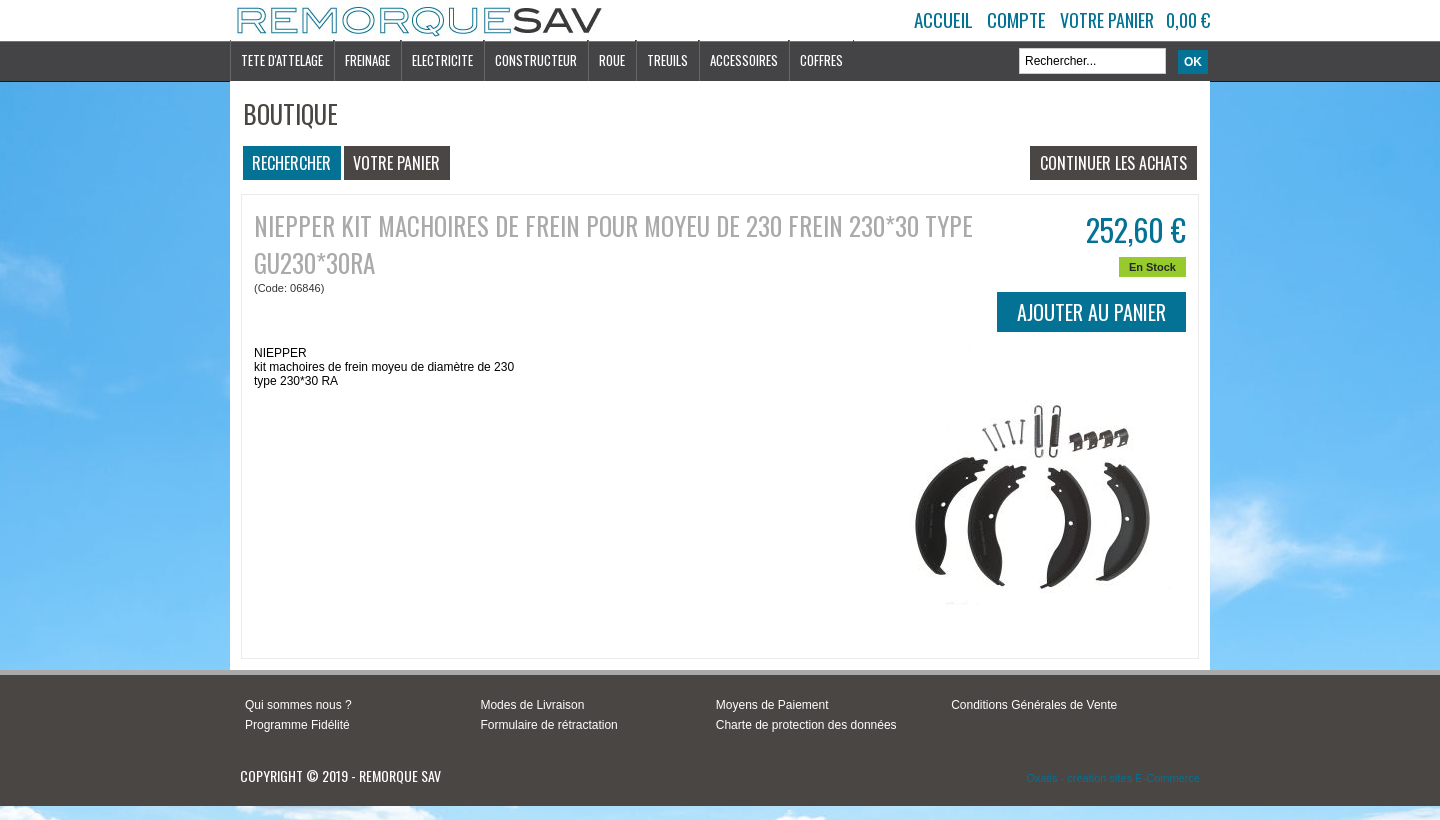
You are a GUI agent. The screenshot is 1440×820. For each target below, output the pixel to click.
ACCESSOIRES (744, 60)
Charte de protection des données (806, 725)
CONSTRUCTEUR (536, 60)
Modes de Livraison (532, 705)
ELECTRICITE (442, 60)
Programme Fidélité (297, 725)
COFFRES (821, 60)
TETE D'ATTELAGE (282, 60)
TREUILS (667, 60)
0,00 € (1188, 20)
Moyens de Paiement (772, 705)
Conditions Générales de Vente (1034, 705)
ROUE (612, 60)
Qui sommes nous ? (298, 705)
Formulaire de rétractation (548, 725)
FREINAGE (367, 60)
